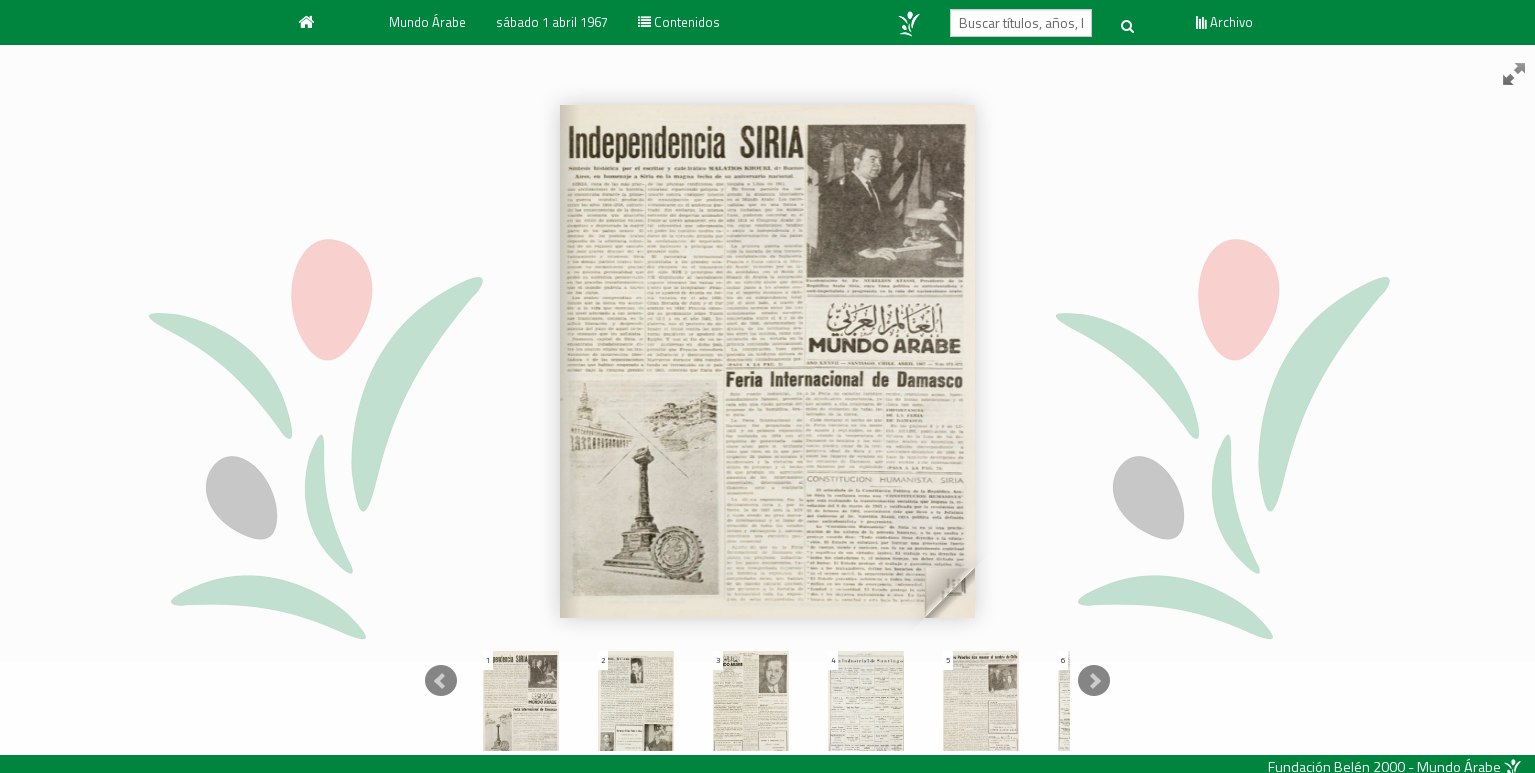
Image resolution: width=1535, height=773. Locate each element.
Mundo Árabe (427, 22)
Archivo (1223, 22)
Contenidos (679, 22)
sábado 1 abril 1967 (552, 22)
